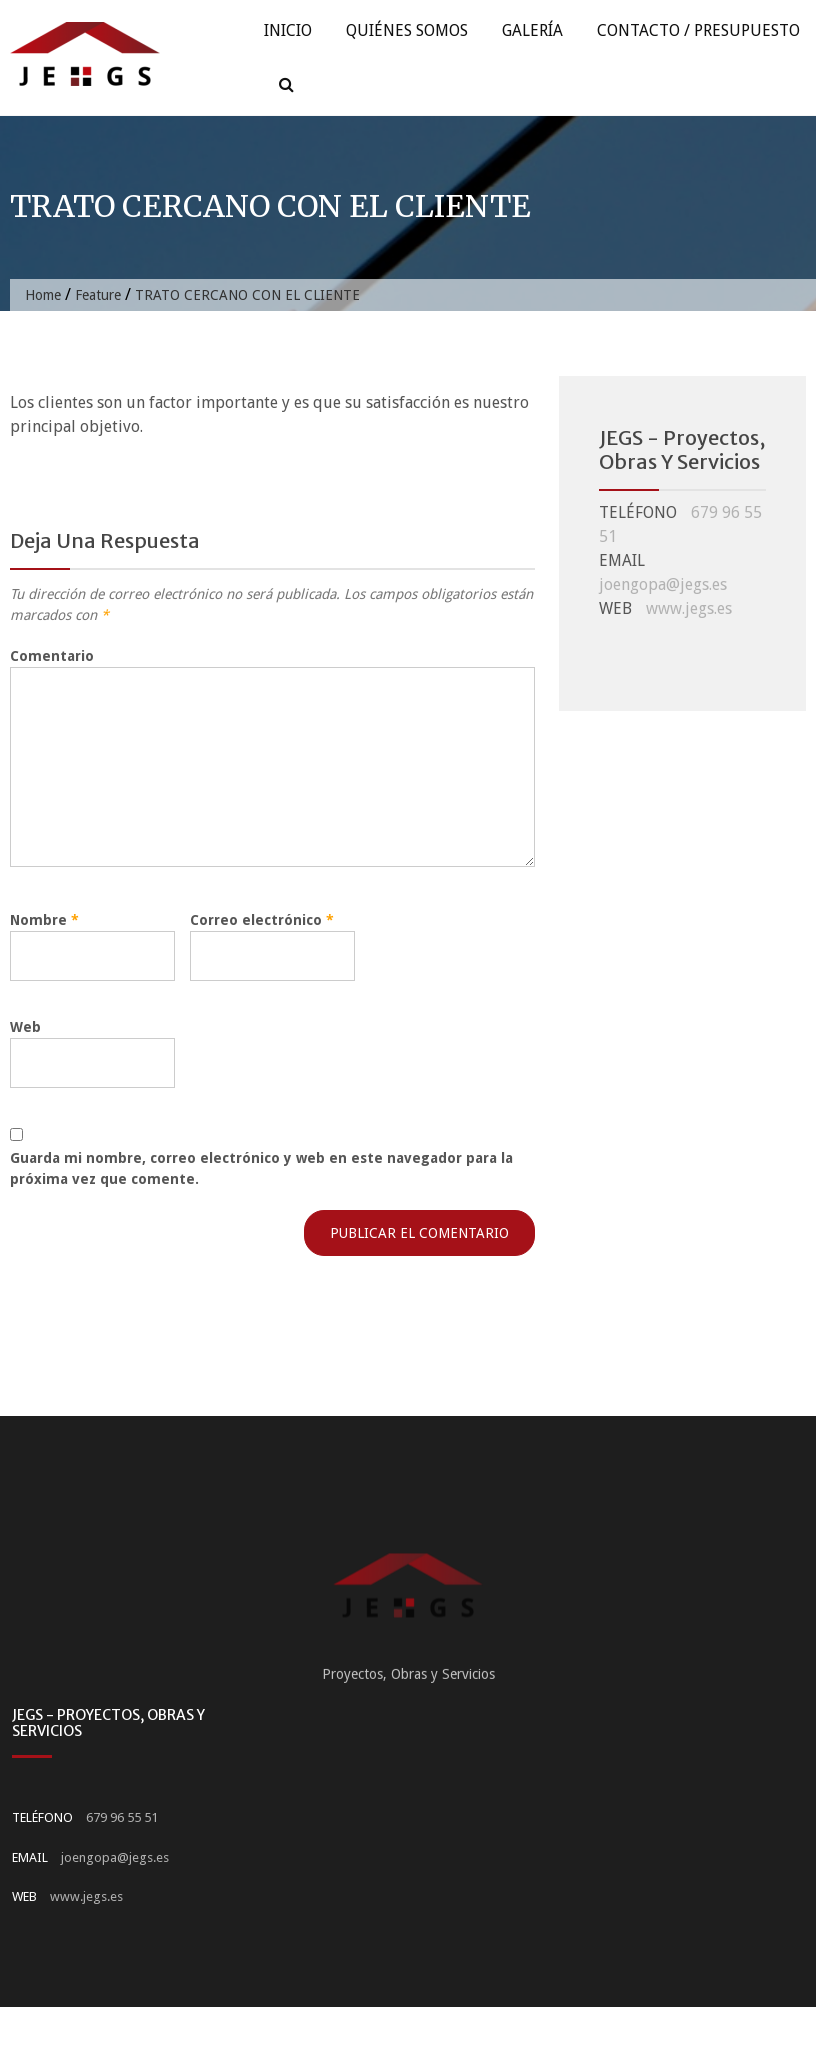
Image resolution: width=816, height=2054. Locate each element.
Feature (98, 295)
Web (25, 1027)
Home (43, 295)
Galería (532, 30)
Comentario (52, 656)
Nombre (44, 920)
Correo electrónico (262, 920)
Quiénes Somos (407, 30)
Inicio (288, 30)
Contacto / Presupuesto (698, 30)
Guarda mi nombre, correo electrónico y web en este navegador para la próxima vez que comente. (261, 1168)
